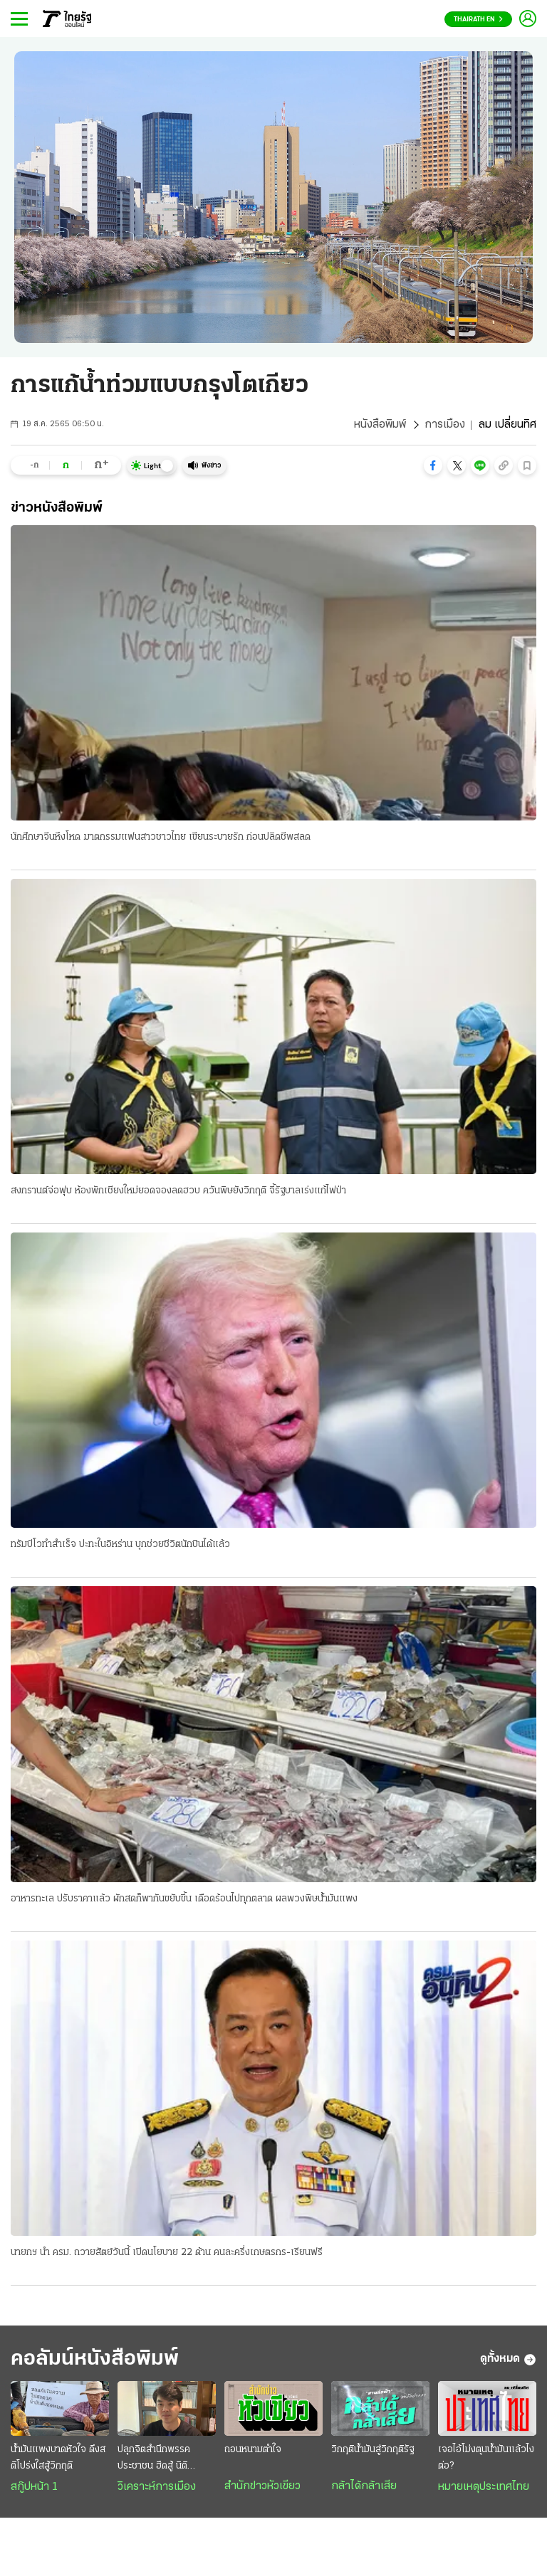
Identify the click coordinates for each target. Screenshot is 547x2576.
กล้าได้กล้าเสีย (364, 2486)
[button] (433, 465)
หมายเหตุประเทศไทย (483, 2487)
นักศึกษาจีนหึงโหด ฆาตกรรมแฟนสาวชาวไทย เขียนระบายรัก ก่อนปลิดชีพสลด (161, 837)
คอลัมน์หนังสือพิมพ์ (95, 2359)
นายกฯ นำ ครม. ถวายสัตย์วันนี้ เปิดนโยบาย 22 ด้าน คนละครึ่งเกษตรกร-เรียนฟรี (167, 2252)
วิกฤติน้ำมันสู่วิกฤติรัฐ (372, 2449)
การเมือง (444, 425)
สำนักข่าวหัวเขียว (262, 2486)
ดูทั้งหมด (508, 2359)
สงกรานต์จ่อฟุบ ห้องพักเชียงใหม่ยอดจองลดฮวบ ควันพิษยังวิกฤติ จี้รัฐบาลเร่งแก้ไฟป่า (178, 1191)
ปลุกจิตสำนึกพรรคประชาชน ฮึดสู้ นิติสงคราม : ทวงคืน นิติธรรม (154, 2459)
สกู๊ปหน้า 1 (34, 2487)
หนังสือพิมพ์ (380, 425)
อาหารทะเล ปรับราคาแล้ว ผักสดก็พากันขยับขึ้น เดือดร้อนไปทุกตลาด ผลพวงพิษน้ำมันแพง (184, 1899)
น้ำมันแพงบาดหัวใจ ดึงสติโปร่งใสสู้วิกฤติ (58, 2457)
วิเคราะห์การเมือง (157, 2487)
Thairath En (478, 19)
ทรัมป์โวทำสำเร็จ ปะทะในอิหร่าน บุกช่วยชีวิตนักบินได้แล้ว (120, 1544)
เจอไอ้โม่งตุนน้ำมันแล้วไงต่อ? (486, 2457)
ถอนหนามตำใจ (252, 2449)
